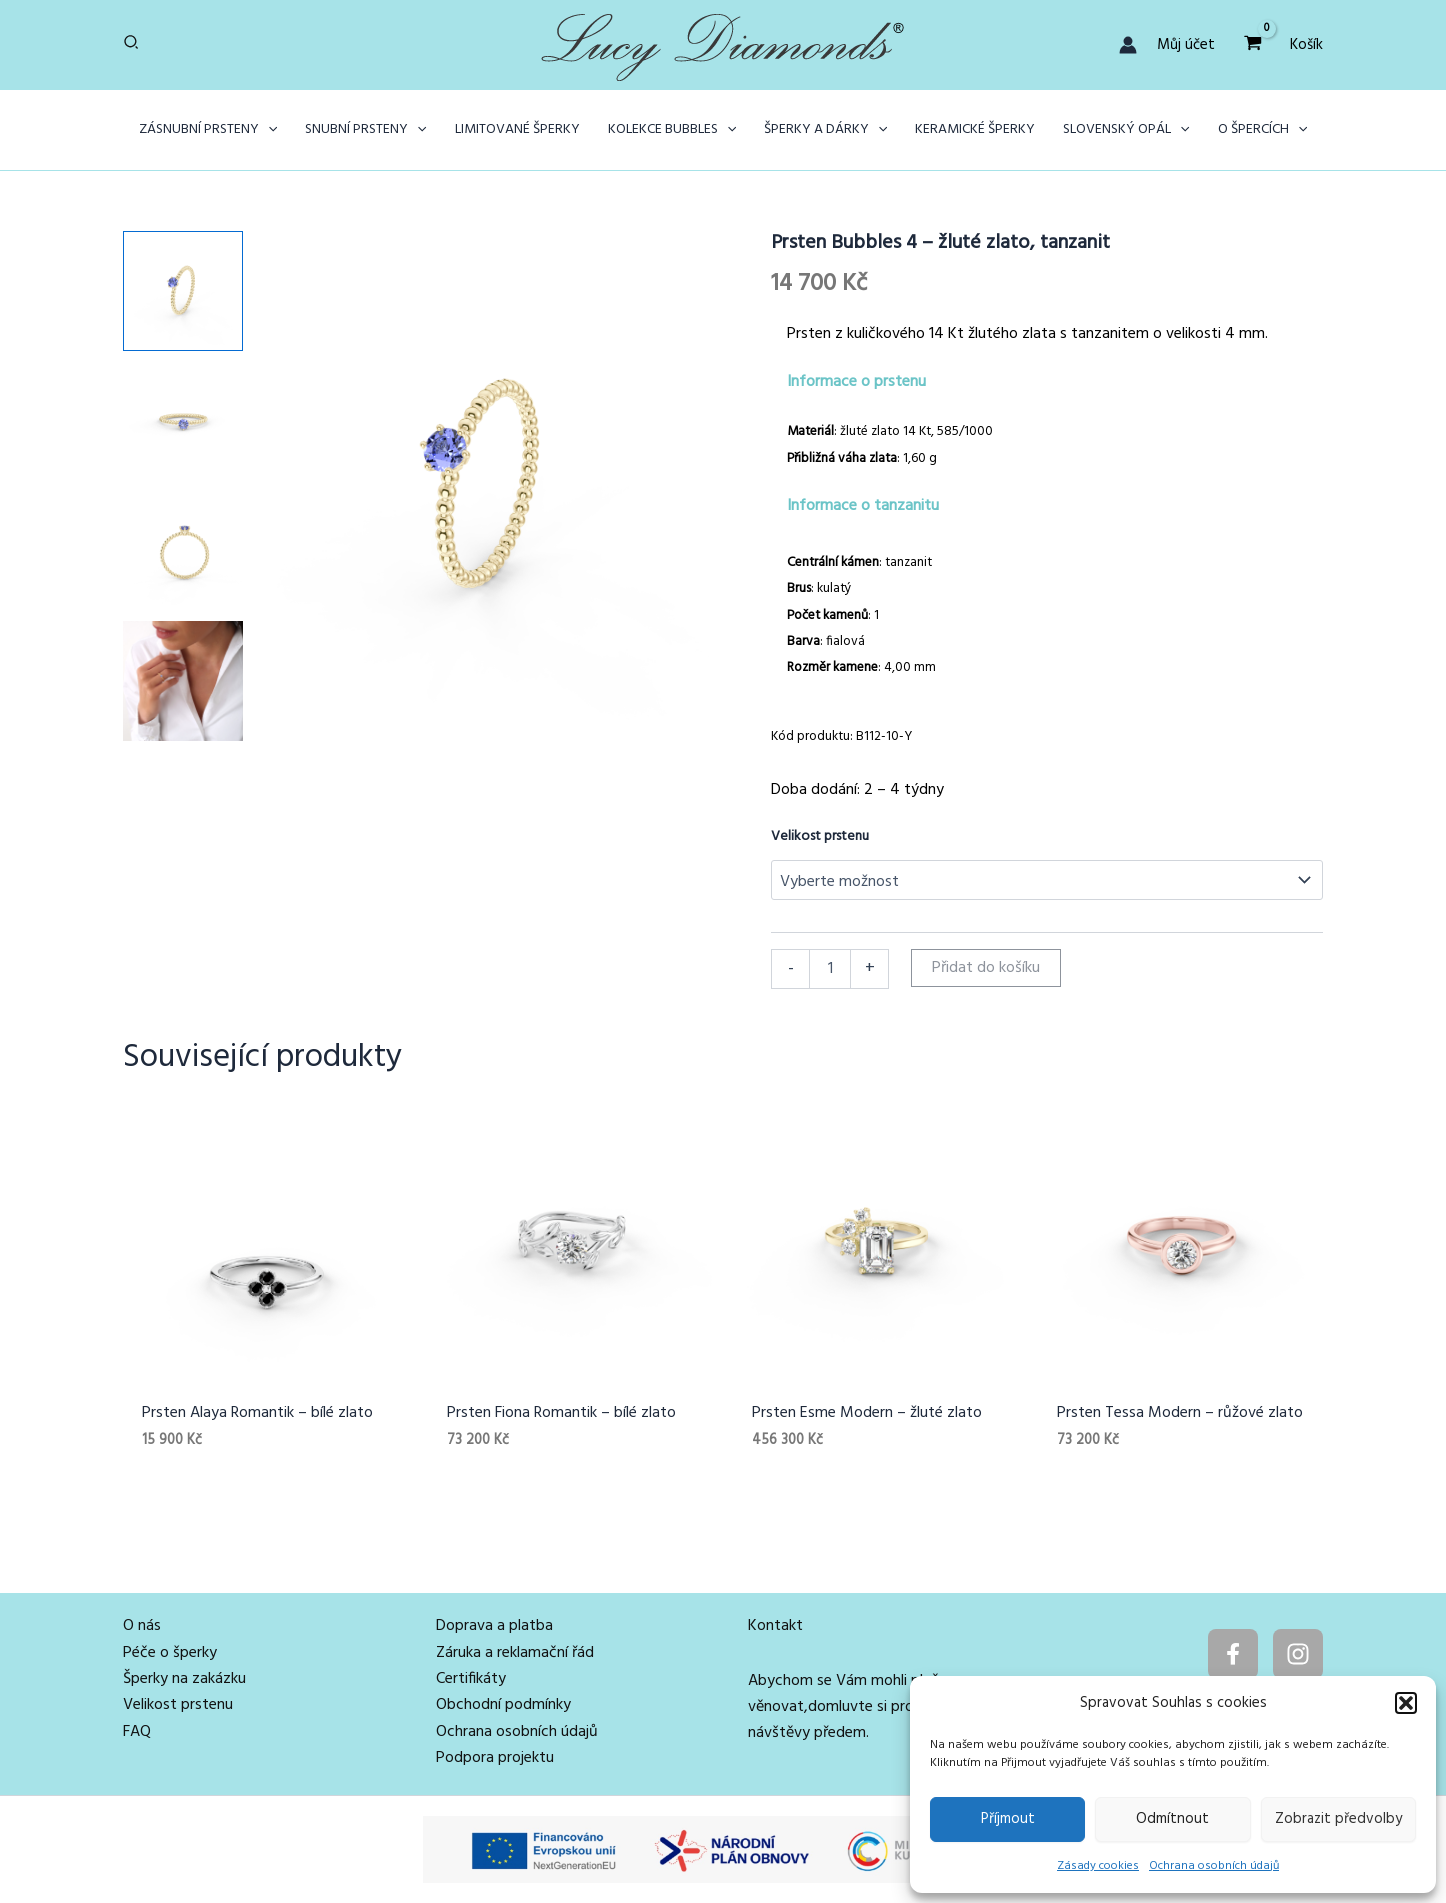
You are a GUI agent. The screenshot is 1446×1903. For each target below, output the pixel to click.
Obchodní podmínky (503, 1705)
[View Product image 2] (183, 421)
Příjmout (1008, 1819)
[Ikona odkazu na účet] (1128, 45)
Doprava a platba (494, 1626)
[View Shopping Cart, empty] (1252, 44)
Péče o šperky (170, 1653)
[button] (1406, 1703)
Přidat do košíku (986, 968)
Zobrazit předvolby (1338, 1819)
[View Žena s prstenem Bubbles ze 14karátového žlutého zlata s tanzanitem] (183, 681)
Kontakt (775, 1626)
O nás (142, 1626)
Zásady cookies (1098, 1866)
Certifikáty (471, 1679)
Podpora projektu (495, 1758)
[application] (268, 130)
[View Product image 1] (183, 291)
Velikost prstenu (820, 836)
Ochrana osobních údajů (1214, 1866)
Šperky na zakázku (184, 1679)
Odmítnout (1172, 1819)
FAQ (137, 1732)
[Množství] (830, 969)
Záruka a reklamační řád (515, 1653)
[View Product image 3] (183, 551)
